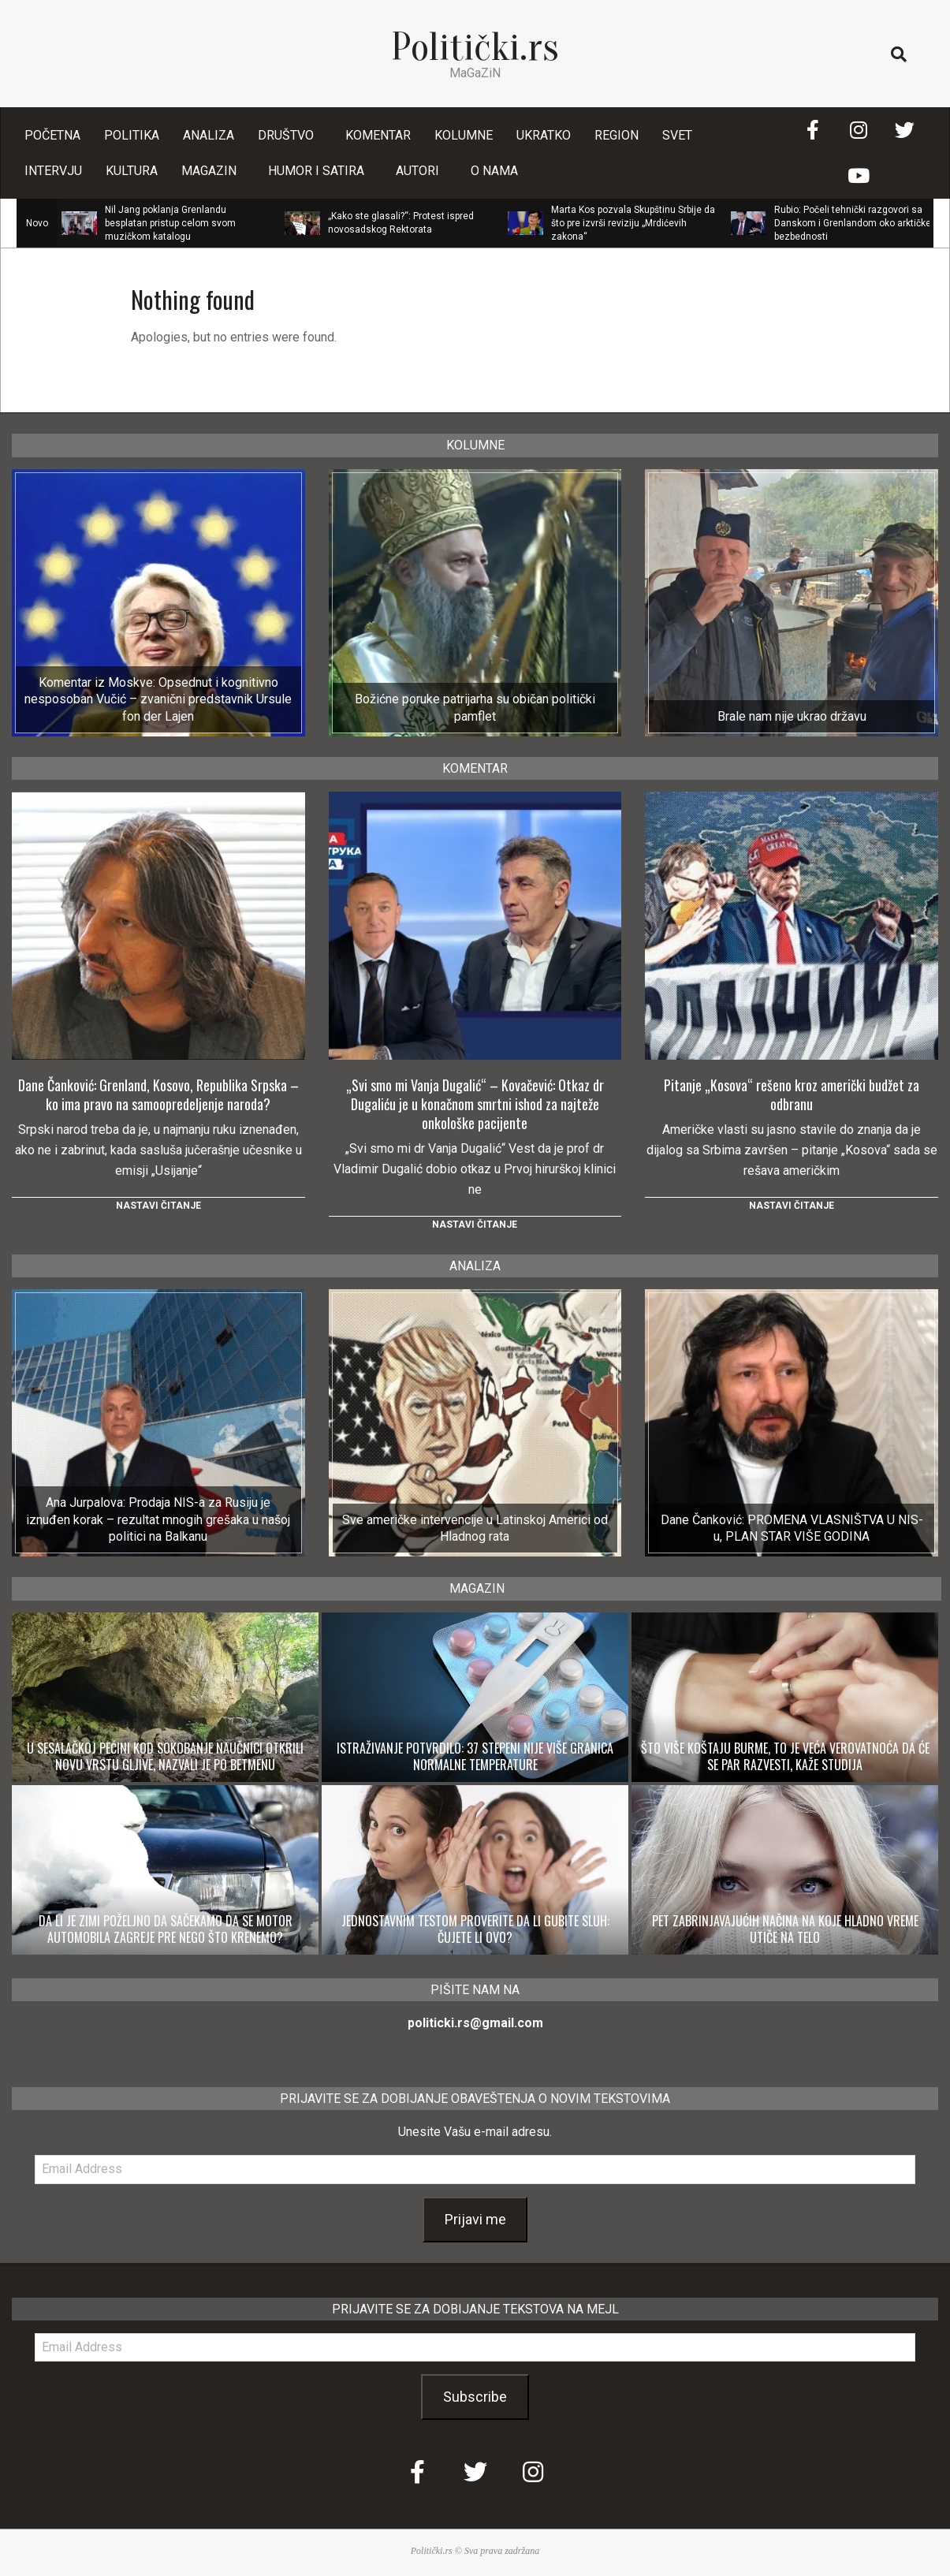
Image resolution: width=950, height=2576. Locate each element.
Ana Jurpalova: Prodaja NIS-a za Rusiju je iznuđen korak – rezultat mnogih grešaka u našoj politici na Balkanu (158, 1519)
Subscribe (475, 2396)
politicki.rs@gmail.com (475, 2022)
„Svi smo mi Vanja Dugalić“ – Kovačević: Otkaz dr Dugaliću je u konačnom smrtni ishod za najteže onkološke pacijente (475, 1104)
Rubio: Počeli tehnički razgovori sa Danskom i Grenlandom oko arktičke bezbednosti (852, 223)
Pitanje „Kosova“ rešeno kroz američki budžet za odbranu (791, 1094)
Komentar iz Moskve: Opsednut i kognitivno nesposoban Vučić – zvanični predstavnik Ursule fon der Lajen (158, 699)
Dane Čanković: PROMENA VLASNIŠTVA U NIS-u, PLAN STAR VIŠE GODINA (792, 1528)
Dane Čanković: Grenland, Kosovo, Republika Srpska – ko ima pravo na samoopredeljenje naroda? (158, 1094)
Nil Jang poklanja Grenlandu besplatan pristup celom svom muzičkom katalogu (170, 223)
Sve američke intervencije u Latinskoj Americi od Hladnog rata (475, 1528)
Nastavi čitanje (158, 1205)
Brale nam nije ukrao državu (791, 716)
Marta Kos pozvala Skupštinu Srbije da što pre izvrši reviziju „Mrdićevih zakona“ (633, 223)
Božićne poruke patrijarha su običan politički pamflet (475, 707)
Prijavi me (475, 2219)
